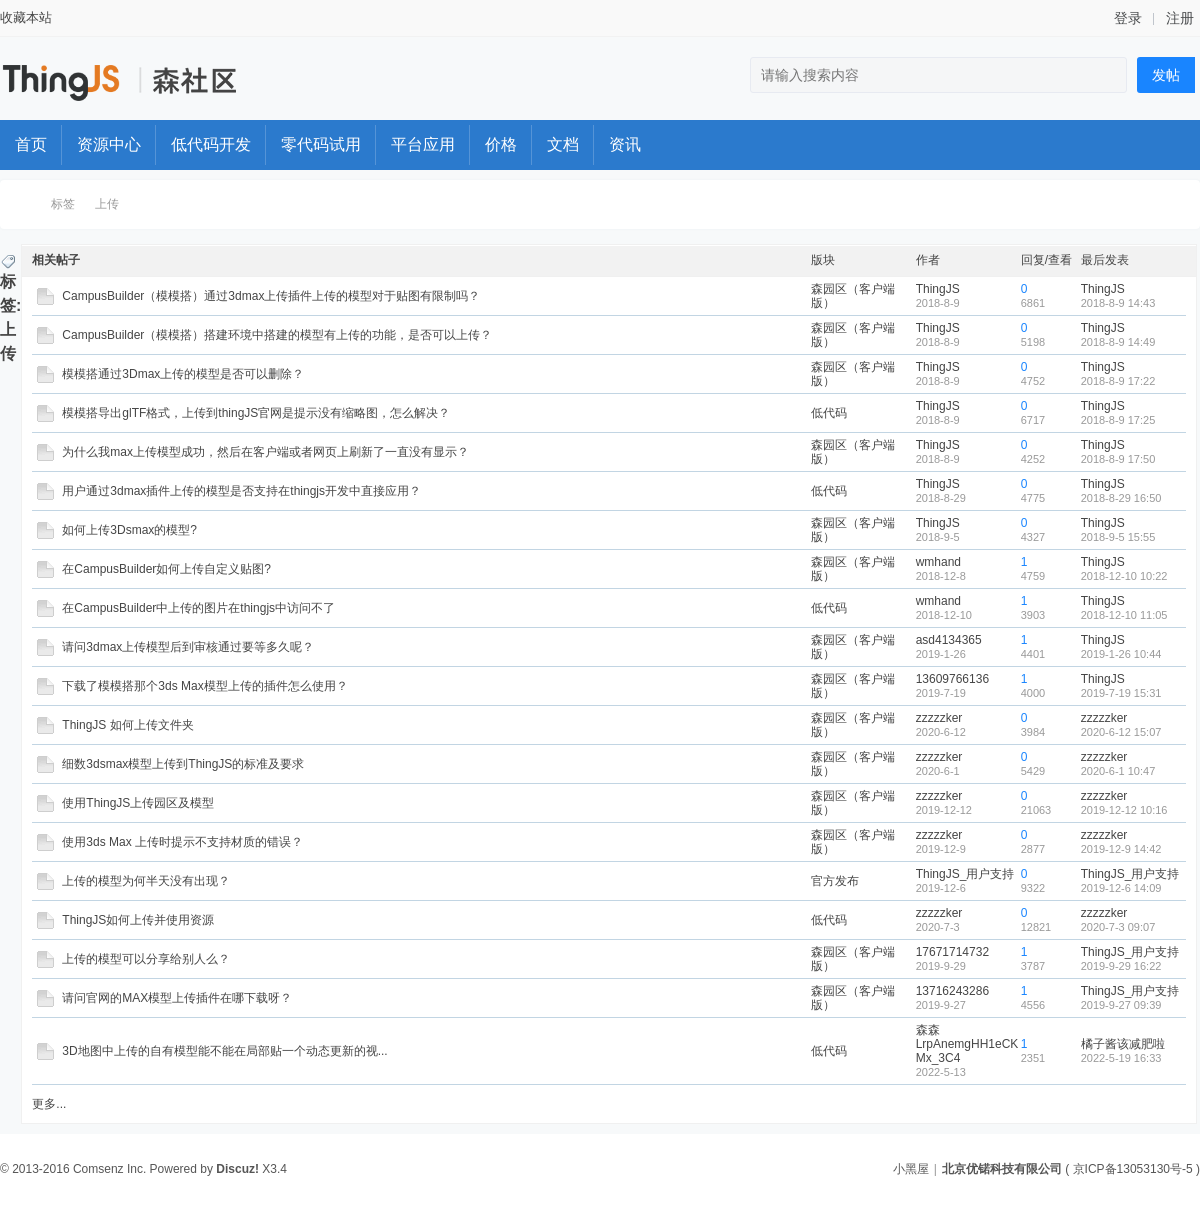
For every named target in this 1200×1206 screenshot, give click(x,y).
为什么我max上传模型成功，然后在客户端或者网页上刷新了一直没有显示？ (265, 452)
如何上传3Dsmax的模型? (129, 530)
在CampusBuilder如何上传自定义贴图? (166, 569)
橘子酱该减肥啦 (1123, 1044)
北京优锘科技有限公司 (1002, 1169)
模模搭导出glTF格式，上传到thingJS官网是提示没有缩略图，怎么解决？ (256, 413)
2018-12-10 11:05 (1124, 615)
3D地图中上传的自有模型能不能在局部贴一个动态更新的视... (224, 1051)
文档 (563, 144)
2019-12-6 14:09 (1121, 888)
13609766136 (952, 679)
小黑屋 (911, 1169)
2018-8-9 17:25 (1118, 420)
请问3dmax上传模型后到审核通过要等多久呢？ (188, 647)
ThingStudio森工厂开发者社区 (23, 204)
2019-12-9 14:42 (1121, 849)
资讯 (625, 144)
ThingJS (938, 289)
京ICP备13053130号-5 (1133, 1169)
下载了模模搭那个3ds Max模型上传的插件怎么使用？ (204, 686)
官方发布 (835, 881)
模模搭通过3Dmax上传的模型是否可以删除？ (183, 374)
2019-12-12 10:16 (1124, 810)
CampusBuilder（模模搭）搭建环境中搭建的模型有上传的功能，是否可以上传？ (277, 335)
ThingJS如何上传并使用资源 (138, 920)
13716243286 (952, 991)
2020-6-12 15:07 (1121, 732)
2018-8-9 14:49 (1118, 342)
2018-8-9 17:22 (1118, 381)
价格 (501, 144)
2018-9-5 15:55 (1118, 537)
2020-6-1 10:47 (1118, 771)
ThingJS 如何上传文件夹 (127, 725)
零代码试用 (321, 144)
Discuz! (237, 1169)
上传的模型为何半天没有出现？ (146, 881)
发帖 (1166, 75)
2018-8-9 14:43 (1118, 303)
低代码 (829, 413)
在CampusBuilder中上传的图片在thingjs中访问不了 (198, 608)
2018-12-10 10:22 (1124, 576)
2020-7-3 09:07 (1118, 927)
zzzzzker (939, 718)
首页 (31, 144)
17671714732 (952, 952)
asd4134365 (949, 640)
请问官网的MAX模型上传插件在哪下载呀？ (177, 998)
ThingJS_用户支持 (965, 874)
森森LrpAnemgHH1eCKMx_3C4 (967, 1044)
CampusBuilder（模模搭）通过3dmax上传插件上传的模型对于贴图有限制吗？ (271, 296)
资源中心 (109, 144)
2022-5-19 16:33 (1121, 1058)
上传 (107, 204)
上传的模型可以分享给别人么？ (146, 959)
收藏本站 (26, 17)
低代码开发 (211, 144)
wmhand (938, 562)
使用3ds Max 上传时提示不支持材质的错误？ (182, 842)
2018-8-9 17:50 (1118, 459)
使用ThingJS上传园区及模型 (138, 803)
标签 (63, 204)
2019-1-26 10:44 (1121, 654)
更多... (49, 1104)
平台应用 (423, 144)
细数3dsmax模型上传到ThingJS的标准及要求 (183, 764)
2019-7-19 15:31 (1121, 693)
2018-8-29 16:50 (1121, 498)
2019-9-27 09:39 (1121, 1005)
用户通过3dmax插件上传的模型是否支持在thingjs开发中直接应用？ (241, 491)
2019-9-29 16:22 (1121, 966)
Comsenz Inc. (109, 1169)
